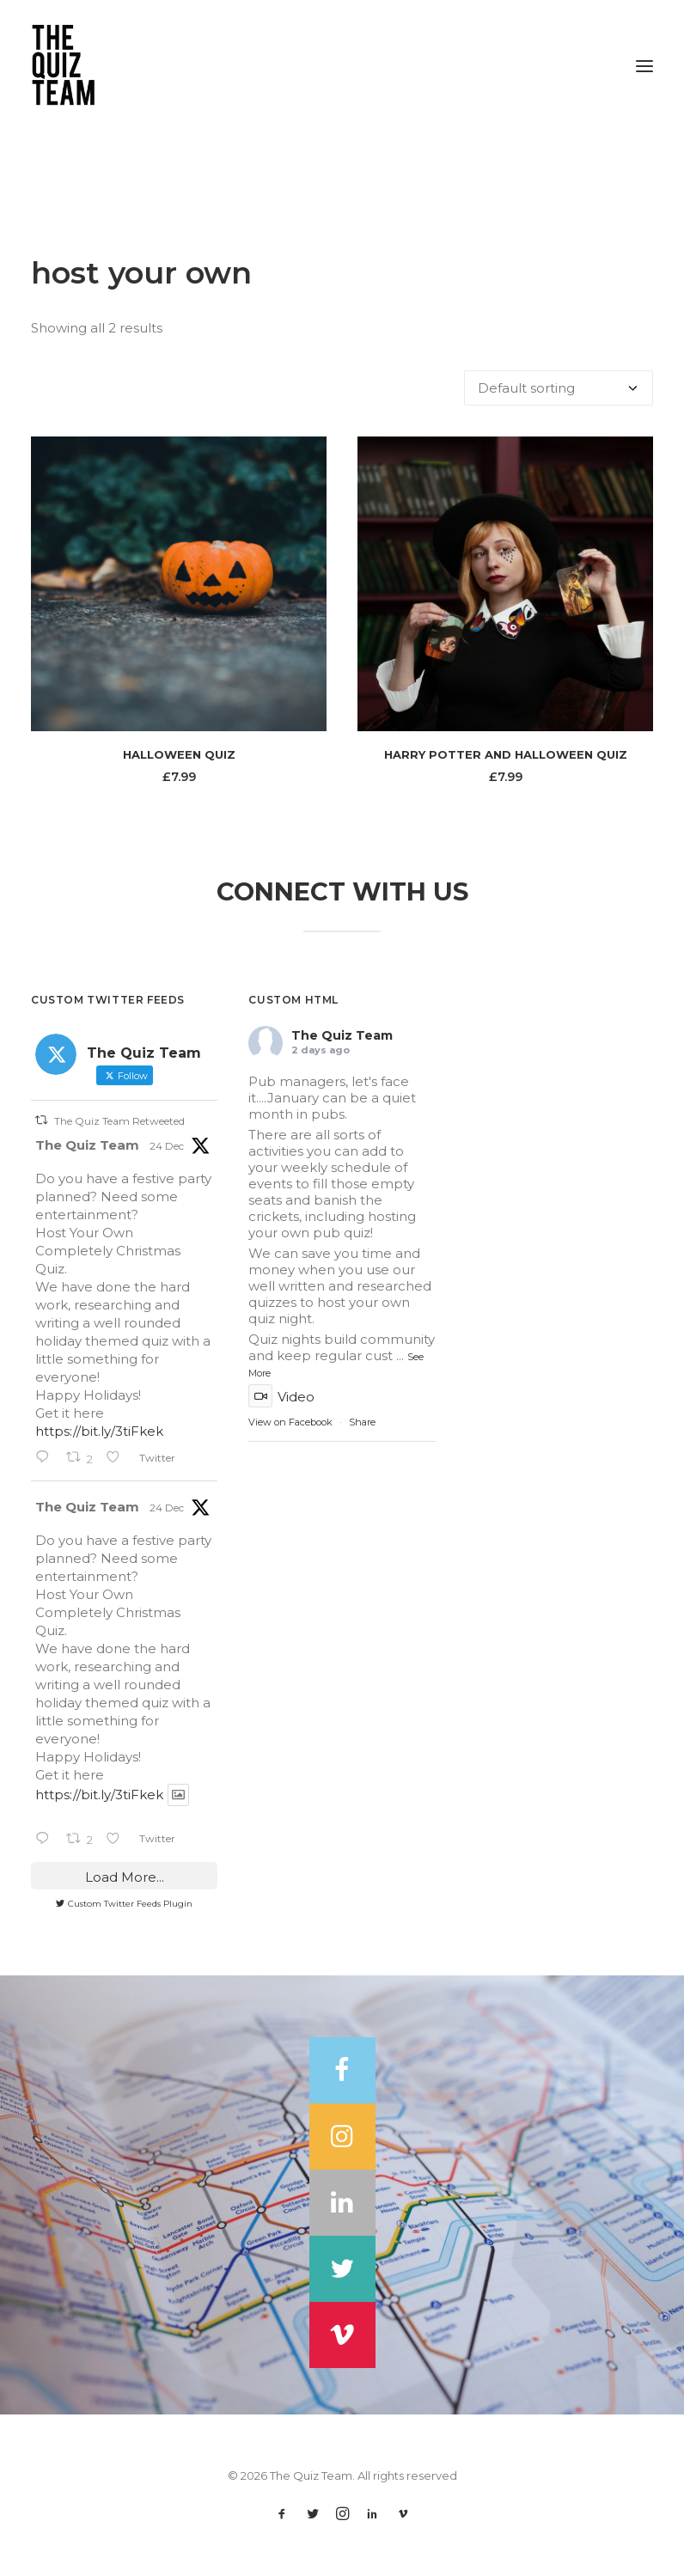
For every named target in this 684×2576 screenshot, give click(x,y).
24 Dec (167, 1145)
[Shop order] (558, 388)
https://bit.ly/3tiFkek (99, 1431)
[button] (644, 66)
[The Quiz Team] (342, 66)
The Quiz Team (87, 1145)
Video (281, 1397)
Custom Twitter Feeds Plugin (124, 1903)
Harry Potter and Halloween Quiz (505, 754)
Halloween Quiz (179, 754)
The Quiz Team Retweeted (119, 1120)
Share (362, 1422)
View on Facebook (290, 1422)
